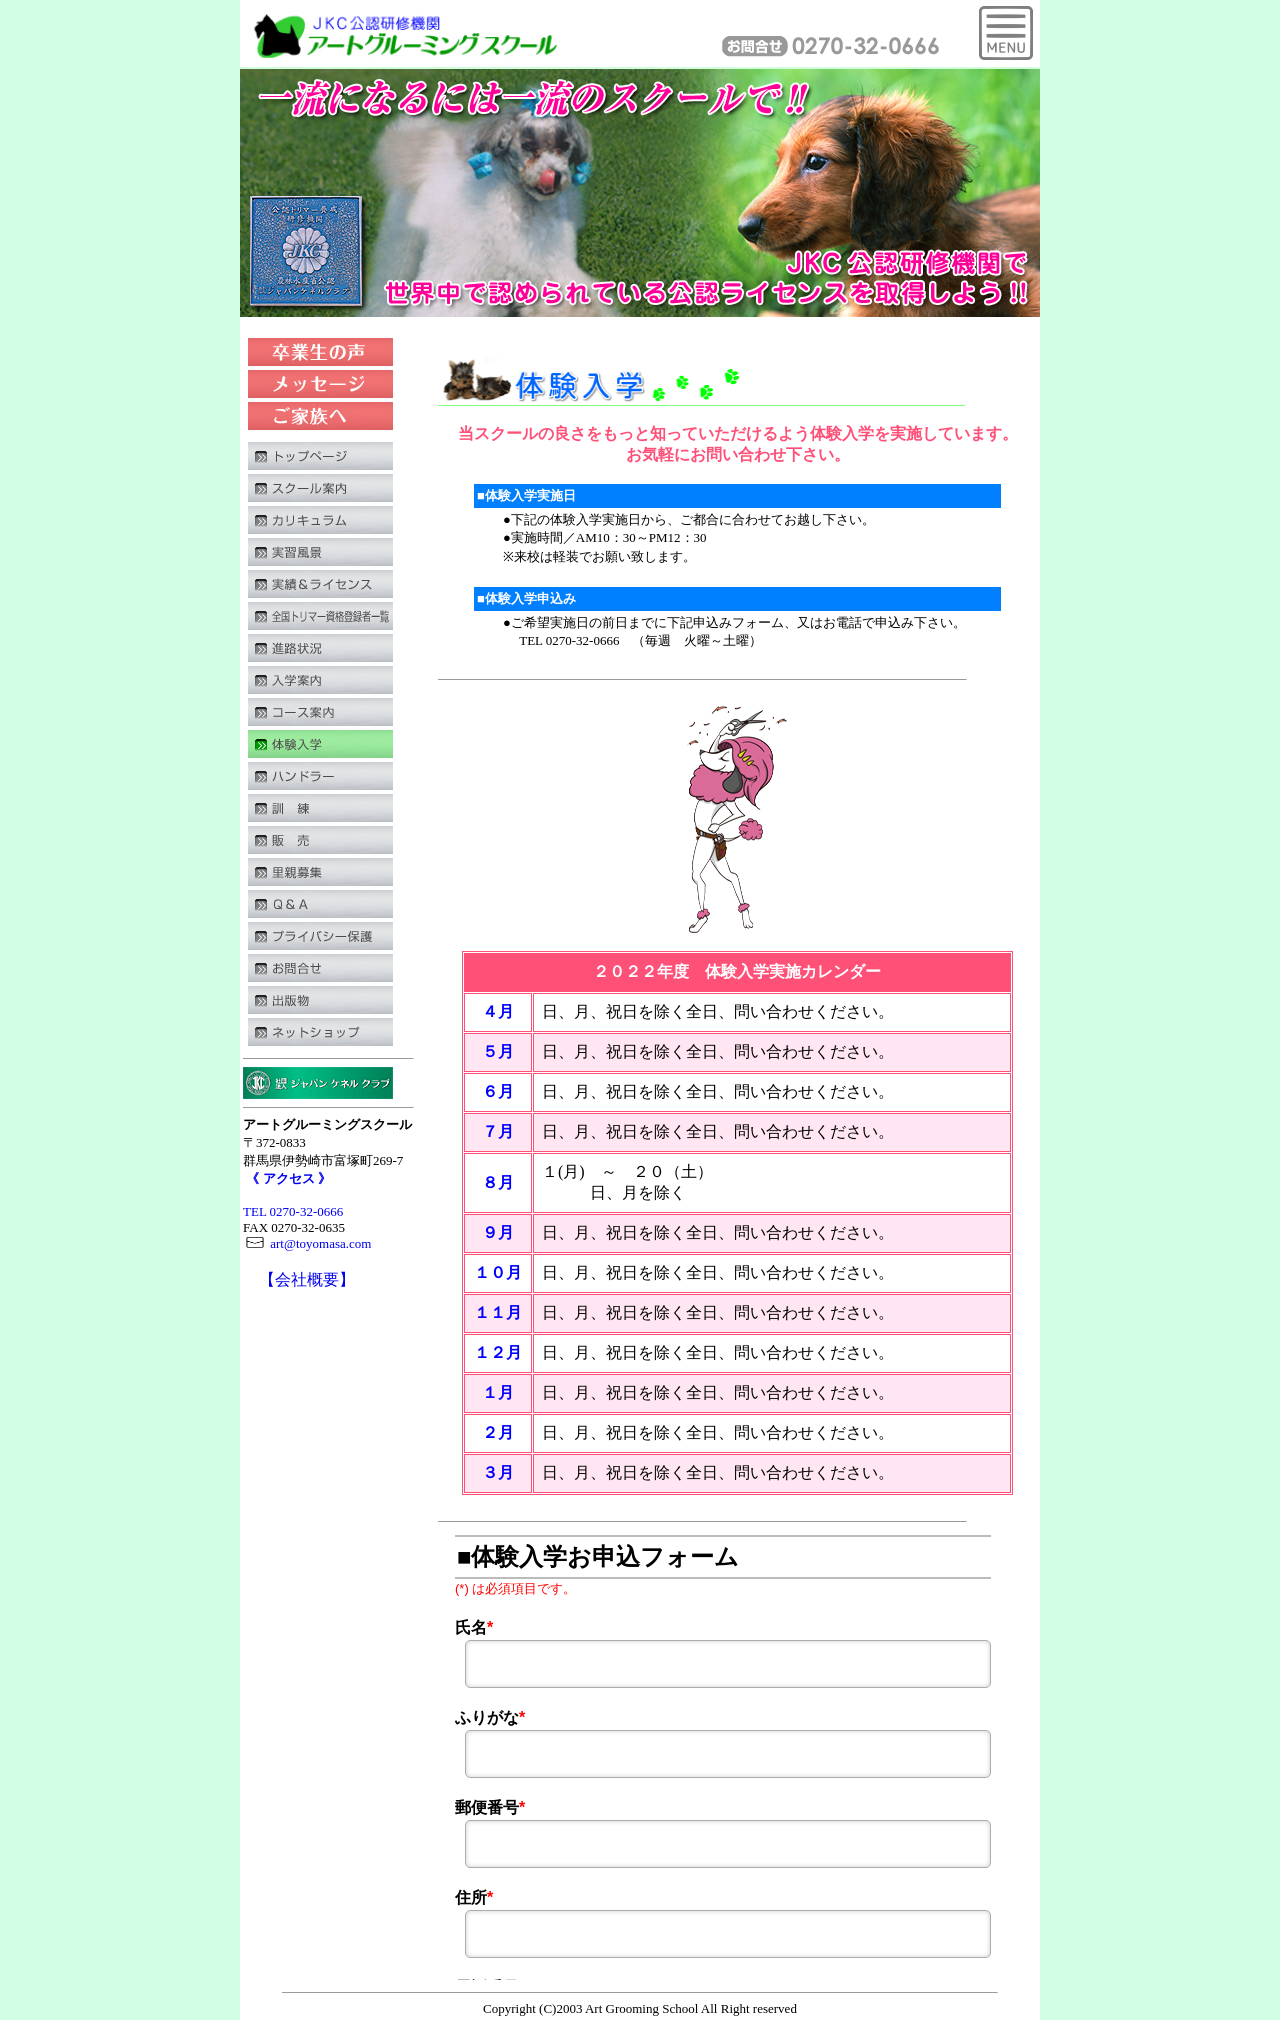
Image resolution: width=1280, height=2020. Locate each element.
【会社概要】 (307, 1279)
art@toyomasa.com (307, 1243)
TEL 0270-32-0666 (293, 1211)
